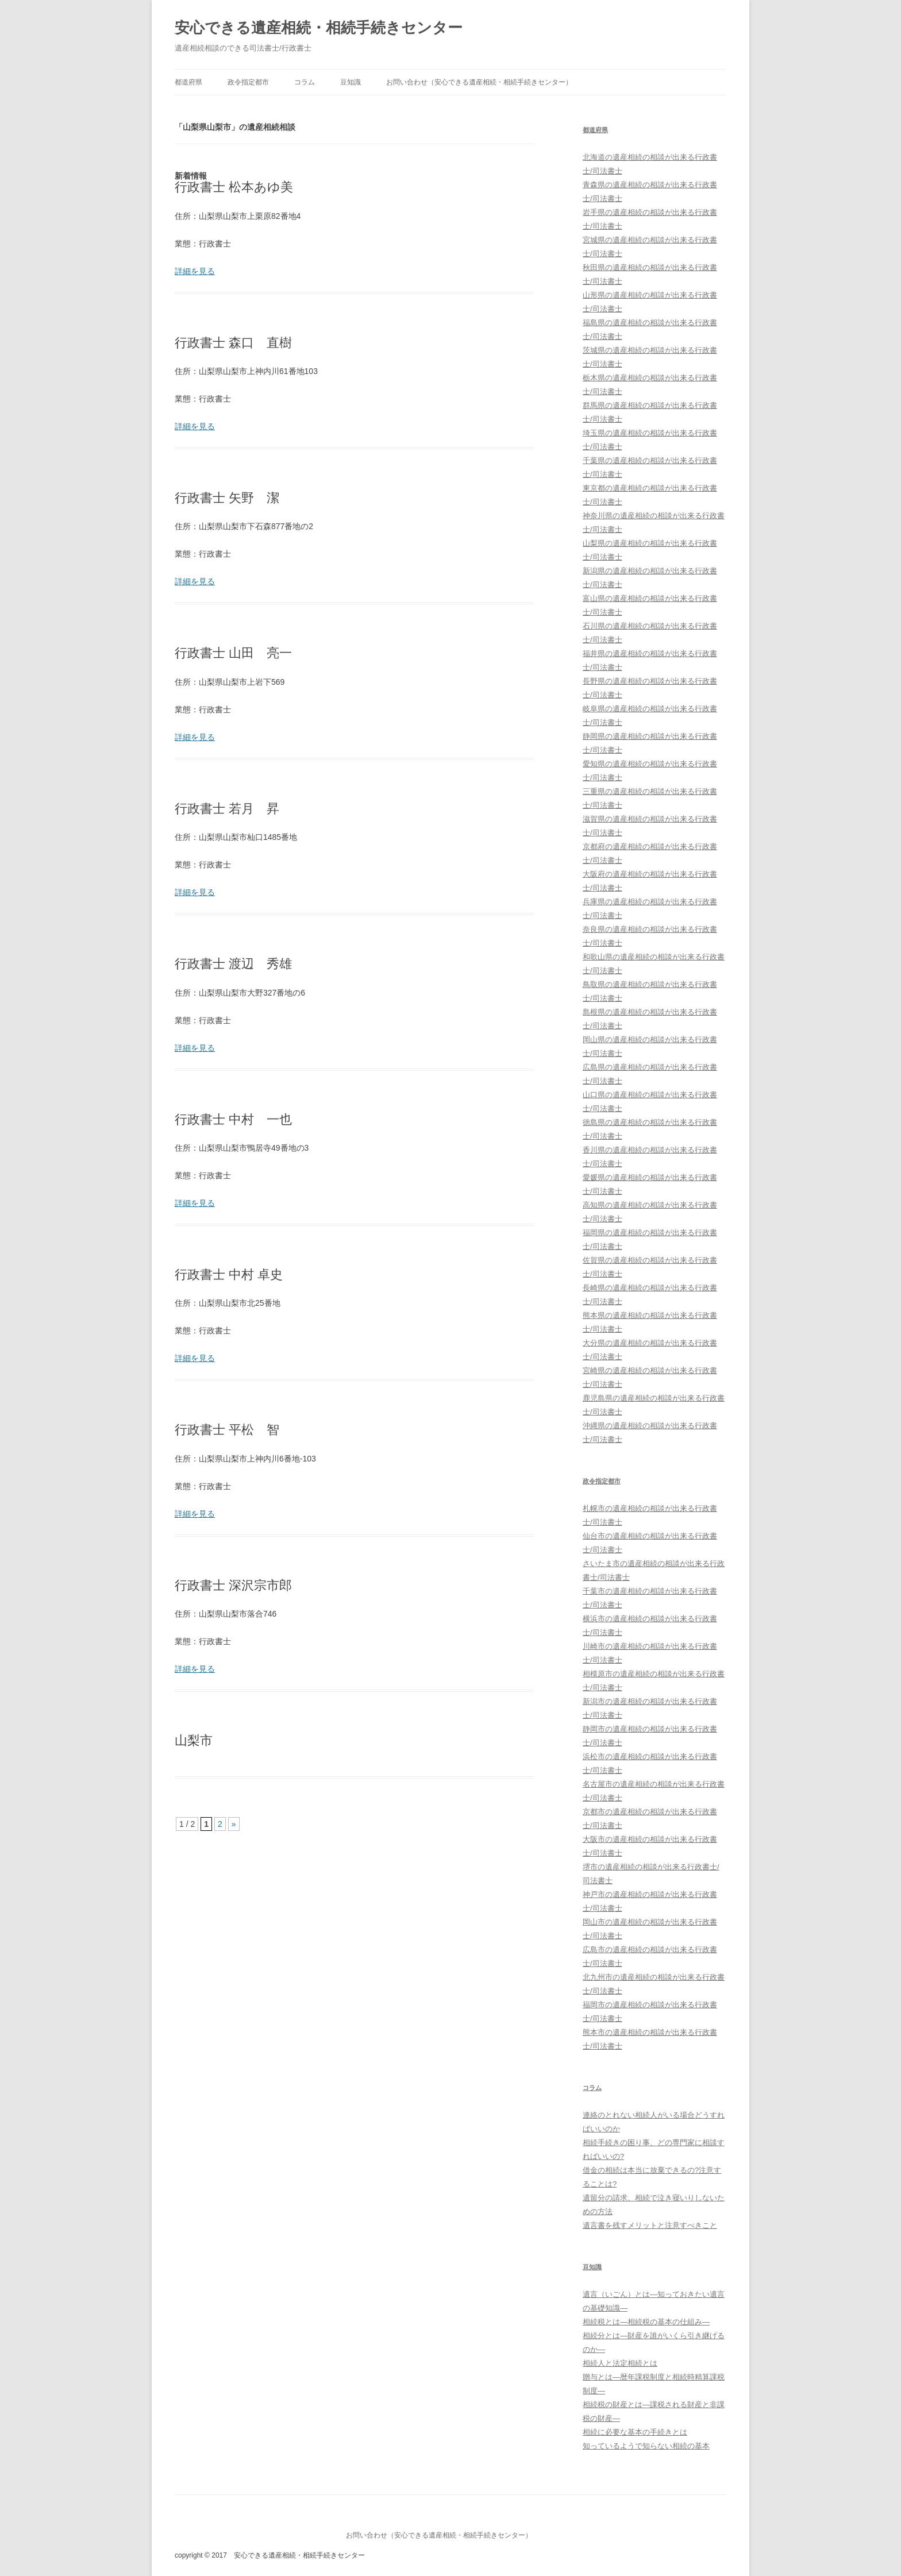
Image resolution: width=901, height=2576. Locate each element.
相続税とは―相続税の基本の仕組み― (646, 2321)
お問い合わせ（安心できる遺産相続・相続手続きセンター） (479, 82)
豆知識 (350, 82)
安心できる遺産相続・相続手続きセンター (319, 27)
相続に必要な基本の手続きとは (635, 2432)
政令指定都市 (248, 82)
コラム (304, 82)
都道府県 (188, 82)
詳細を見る (195, 271)
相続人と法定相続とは (620, 2363)
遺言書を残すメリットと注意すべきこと (650, 2225)
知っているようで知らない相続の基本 (646, 2446)
